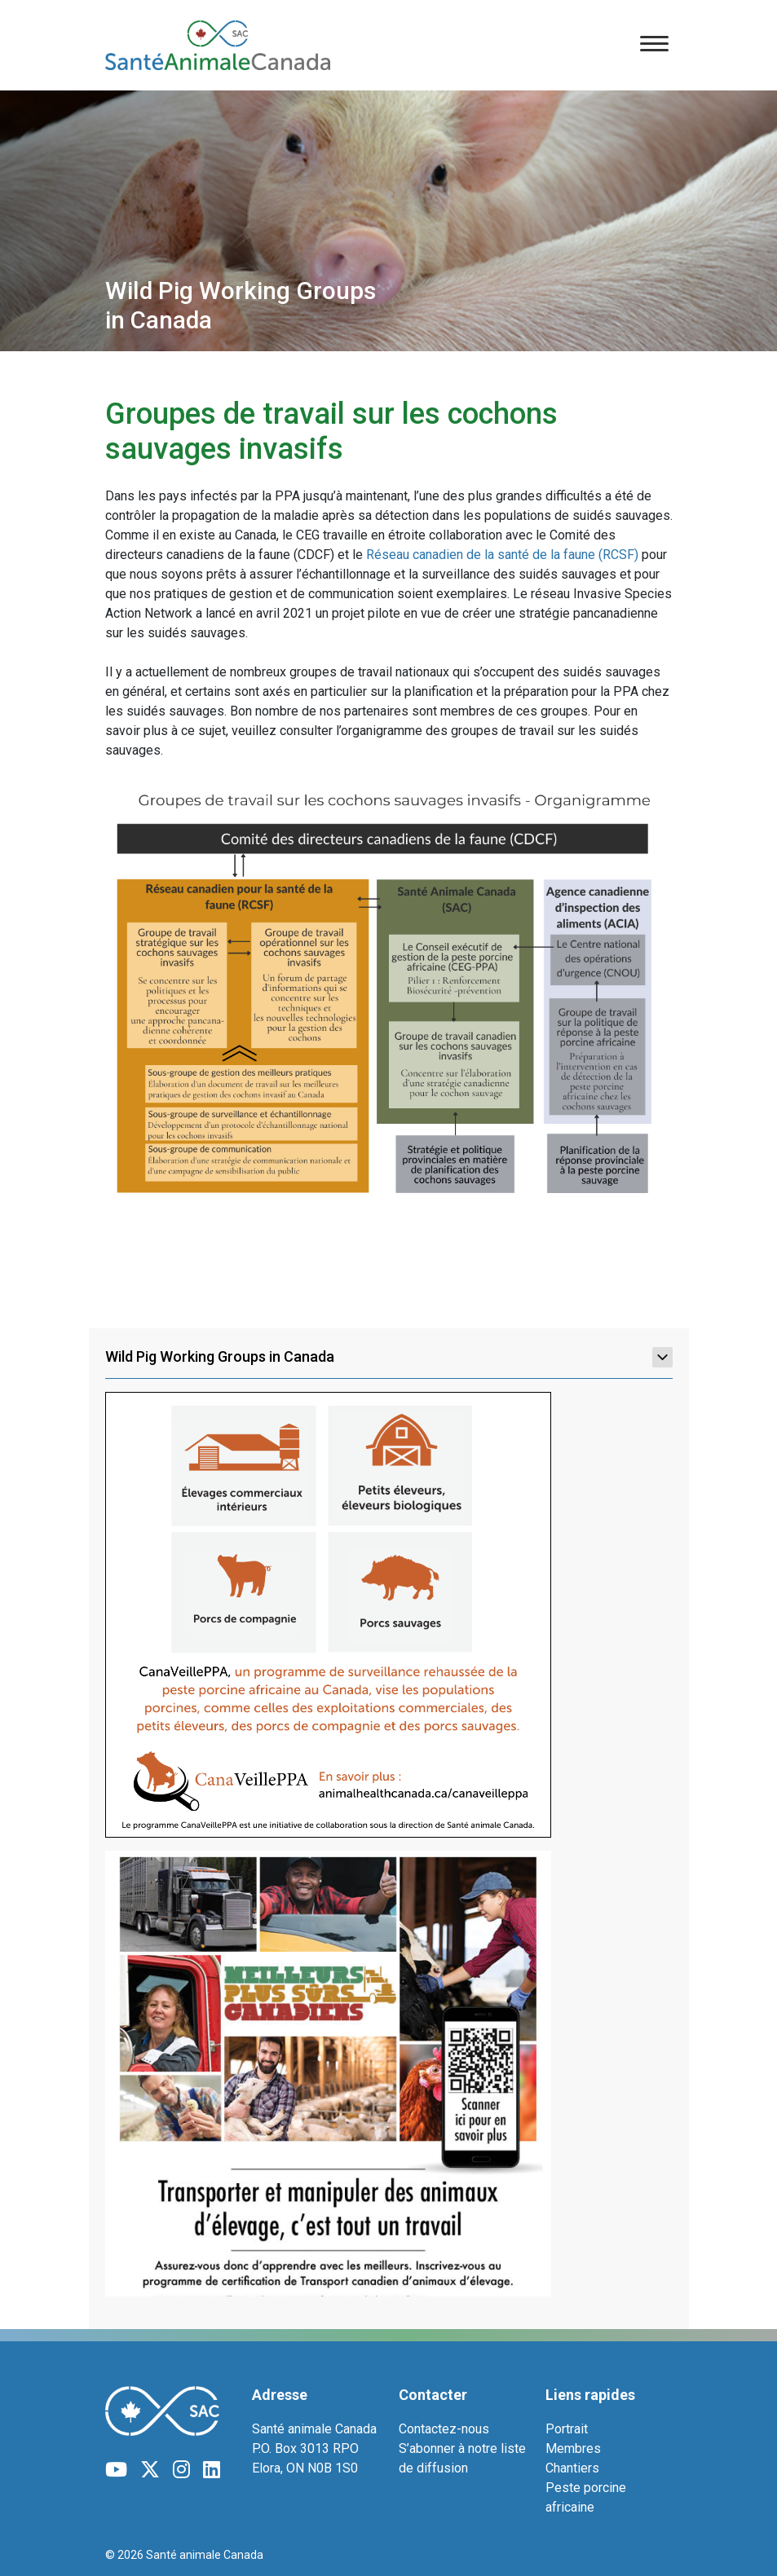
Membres (573, 2448)
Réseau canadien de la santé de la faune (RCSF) (502, 554)
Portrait (566, 2429)
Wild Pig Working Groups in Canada (389, 1357)
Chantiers (572, 2468)
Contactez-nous (444, 2429)
